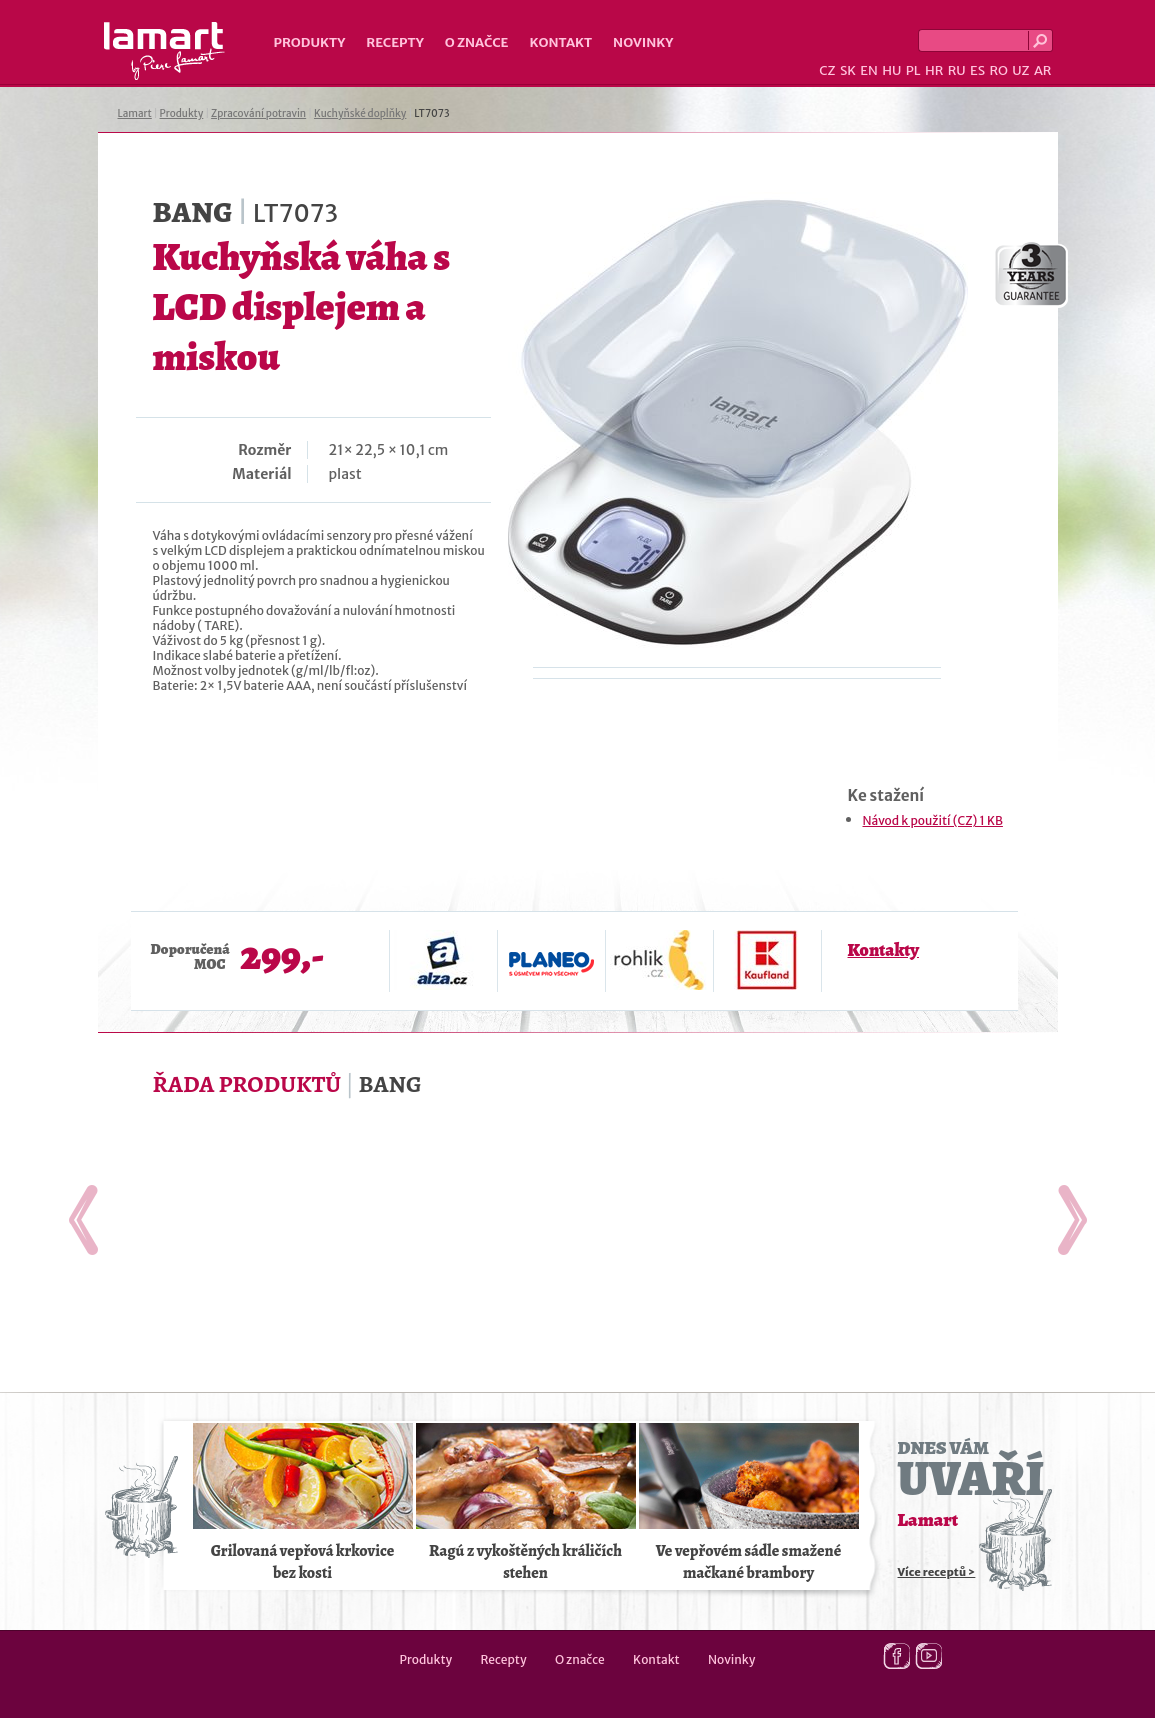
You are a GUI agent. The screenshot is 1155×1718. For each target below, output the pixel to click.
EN (869, 70)
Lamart (164, 51)
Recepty (394, 42)
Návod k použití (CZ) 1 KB (933, 820)
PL (913, 70)
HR (934, 70)
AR (1043, 70)
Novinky (643, 42)
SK (848, 70)
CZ (827, 70)
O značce (477, 42)
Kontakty (883, 950)
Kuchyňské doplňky (360, 113)
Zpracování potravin (258, 113)
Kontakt (560, 42)
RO (998, 70)
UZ (1020, 70)
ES (977, 70)
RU (957, 70)
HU (891, 70)
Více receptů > (937, 1572)
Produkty (310, 42)
